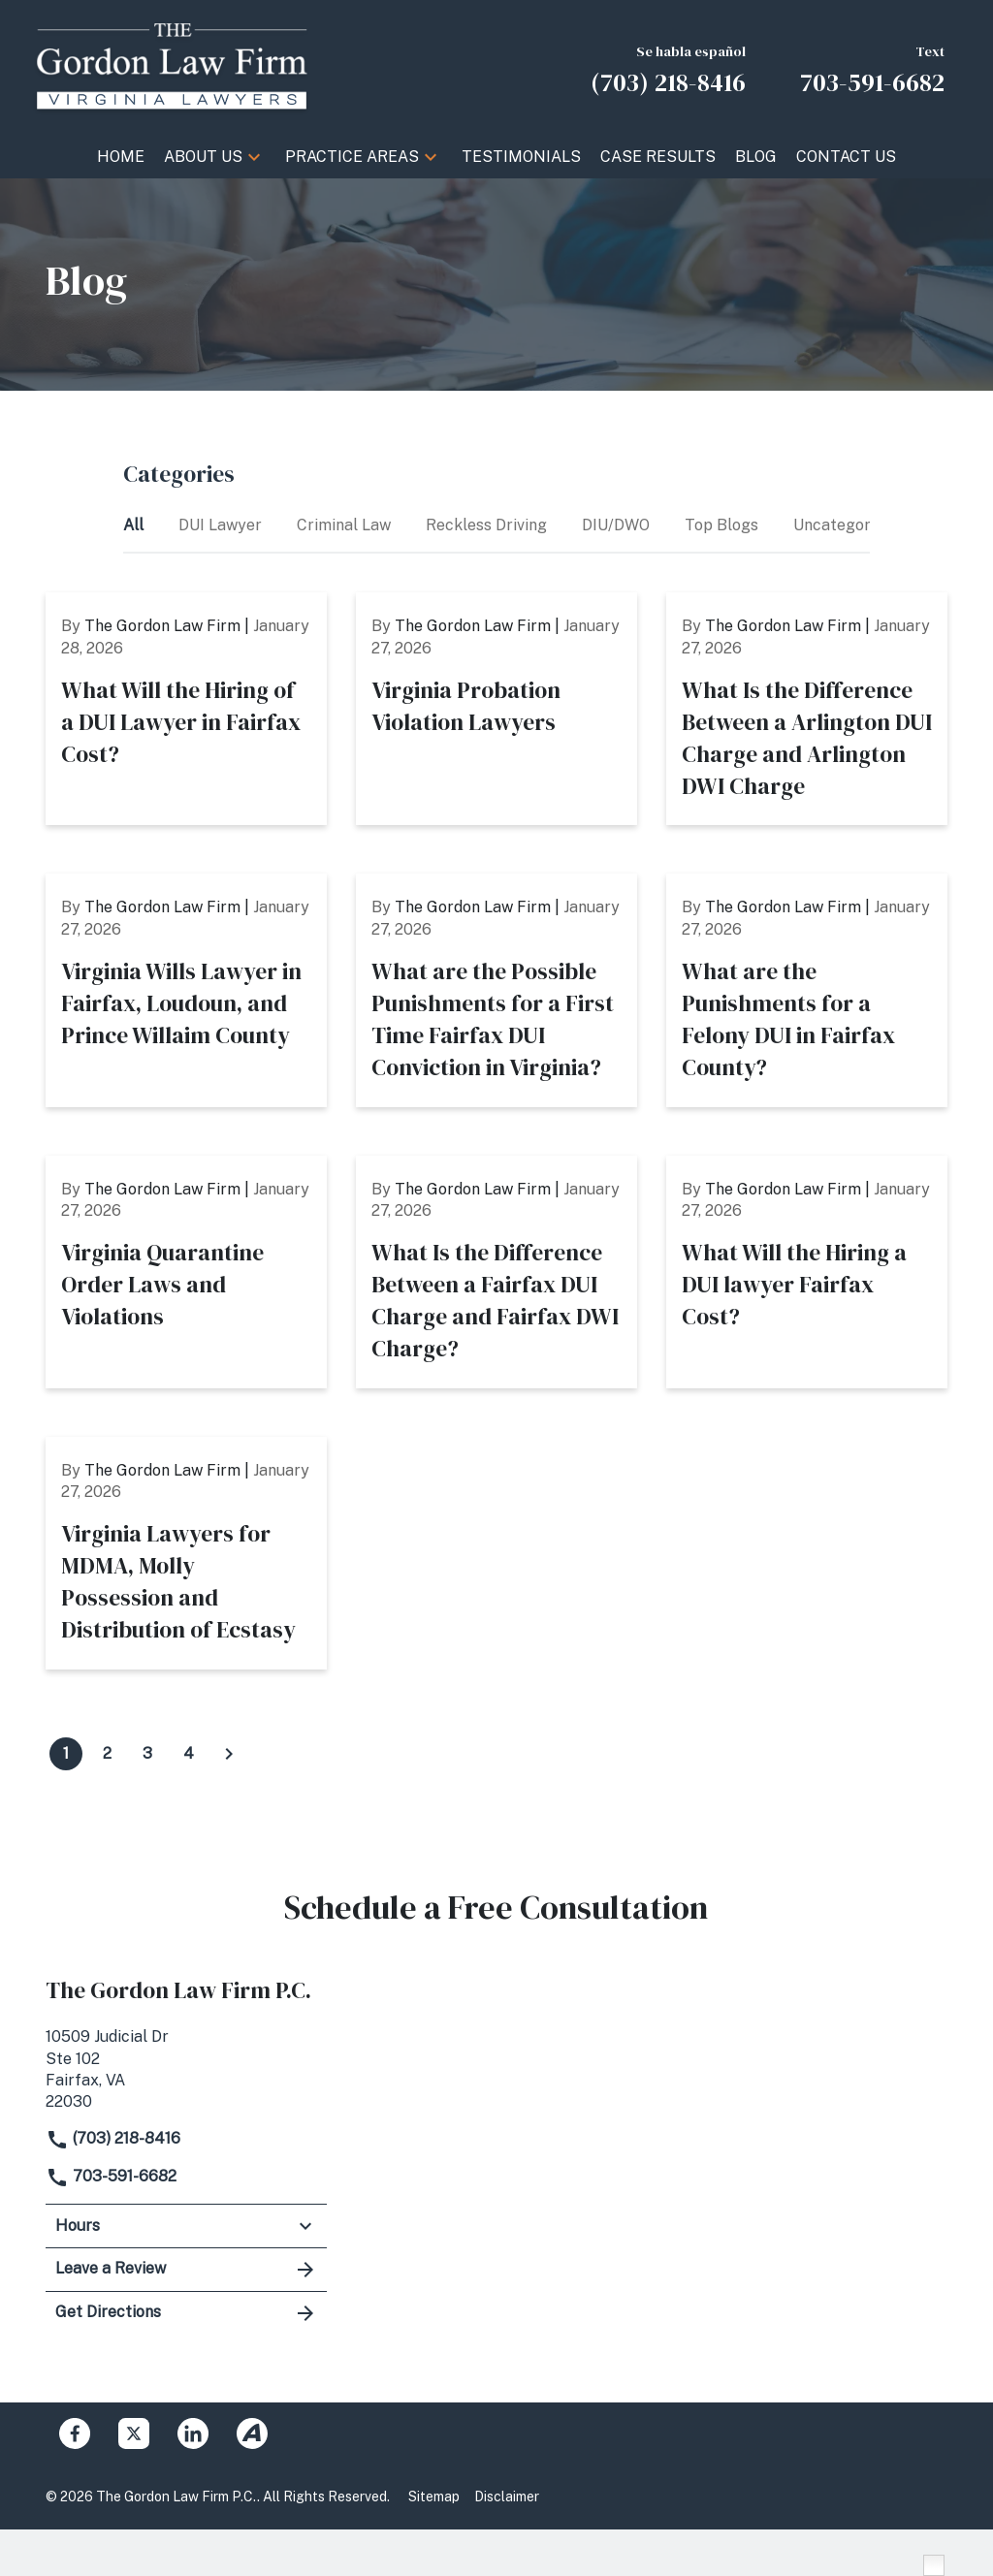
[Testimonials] (521, 157)
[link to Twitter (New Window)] (133, 2433)
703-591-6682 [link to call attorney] (111, 2176)
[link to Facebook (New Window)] (74, 2433)
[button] (254, 157)
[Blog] (756, 157)
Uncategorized (848, 525)
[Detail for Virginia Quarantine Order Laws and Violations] (186, 1272)
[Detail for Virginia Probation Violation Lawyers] (496, 708)
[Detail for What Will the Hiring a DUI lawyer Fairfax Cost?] (806, 1272)
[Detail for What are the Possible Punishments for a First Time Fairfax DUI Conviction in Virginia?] (496, 990)
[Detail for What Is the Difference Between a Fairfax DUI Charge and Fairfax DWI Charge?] (496, 1272)
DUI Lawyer (222, 525)
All (135, 525)
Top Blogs (723, 525)
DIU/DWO (618, 525)
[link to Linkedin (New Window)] (192, 2433)
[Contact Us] (846, 157)
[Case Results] (658, 157)
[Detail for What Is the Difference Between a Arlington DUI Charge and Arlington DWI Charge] (806, 708)
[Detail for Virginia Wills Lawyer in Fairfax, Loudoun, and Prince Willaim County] (186, 990)
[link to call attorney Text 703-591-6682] (872, 67)
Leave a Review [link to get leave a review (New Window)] (186, 2269)
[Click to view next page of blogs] (228, 1753)
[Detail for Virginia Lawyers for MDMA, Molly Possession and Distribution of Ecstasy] (186, 1553)
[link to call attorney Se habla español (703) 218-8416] (668, 67)
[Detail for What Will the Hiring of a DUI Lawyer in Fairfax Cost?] (186, 708)
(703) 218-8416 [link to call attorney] (113, 2138)
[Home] (120, 157)
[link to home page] (171, 66)
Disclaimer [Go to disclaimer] (506, 2496)
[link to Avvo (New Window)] (252, 2433)
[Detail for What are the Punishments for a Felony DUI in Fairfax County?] (806, 990)
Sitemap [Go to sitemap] (434, 2496)
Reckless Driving (488, 525)
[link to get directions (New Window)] (186, 2067)
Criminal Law (346, 525)
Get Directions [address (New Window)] (186, 2313)
